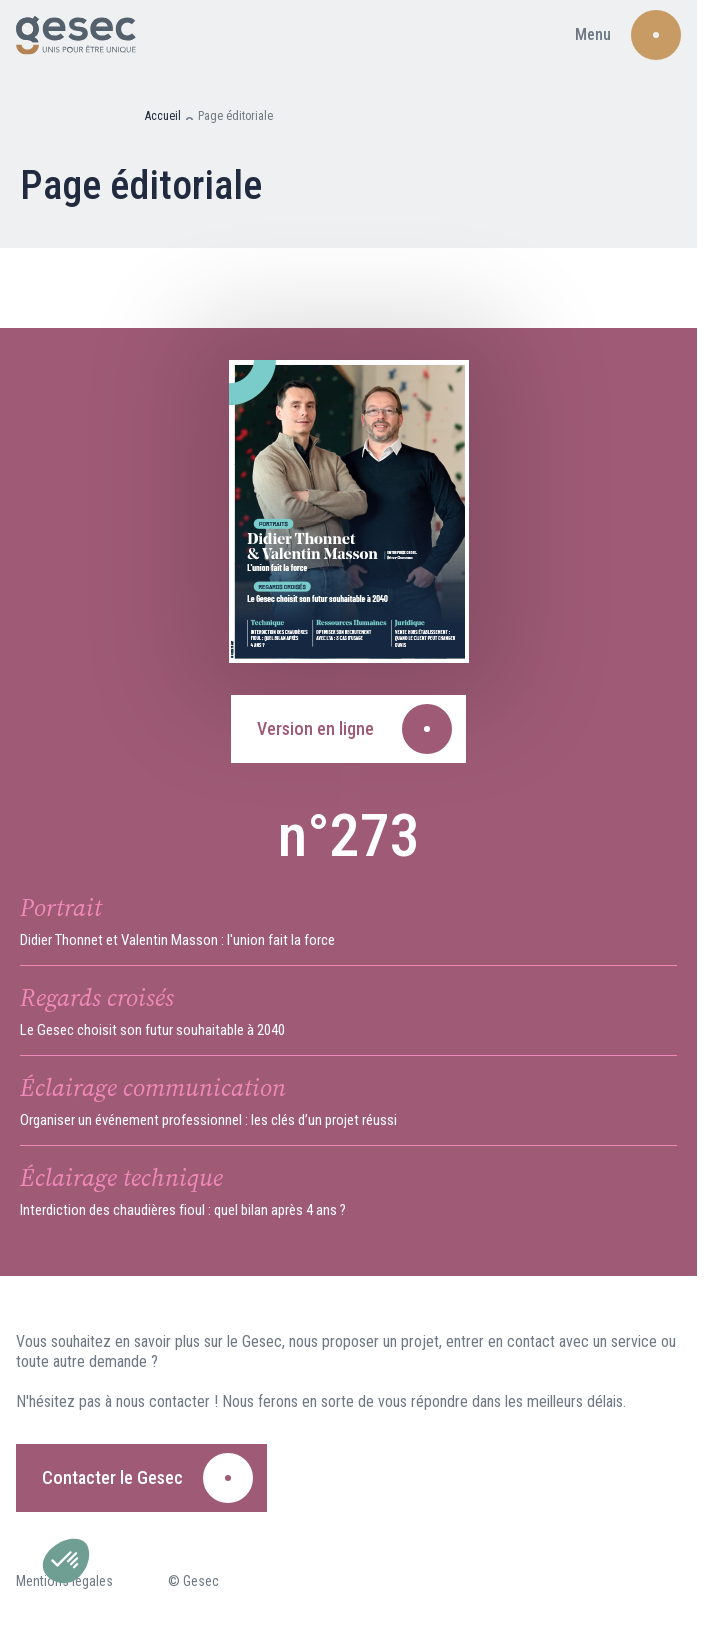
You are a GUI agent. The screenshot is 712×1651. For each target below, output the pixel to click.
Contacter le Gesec (112, 1477)
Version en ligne (315, 728)
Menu (593, 34)
